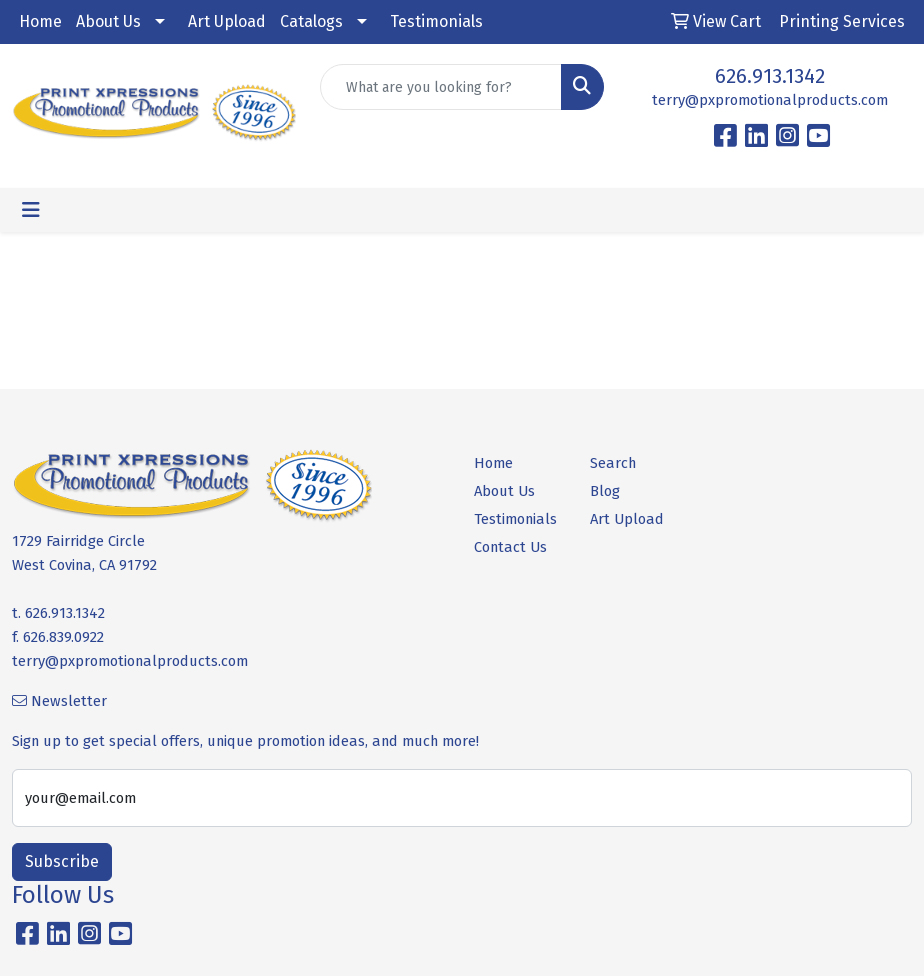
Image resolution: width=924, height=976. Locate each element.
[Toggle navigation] (31, 210)
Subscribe (62, 861)
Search (613, 463)
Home (40, 21)
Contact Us (510, 547)
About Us (108, 21)
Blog (605, 491)
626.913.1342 (770, 76)
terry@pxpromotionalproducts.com (770, 100)
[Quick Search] (441, 87)
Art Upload (227, 21)
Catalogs (311, 21)
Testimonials (436, 21)
